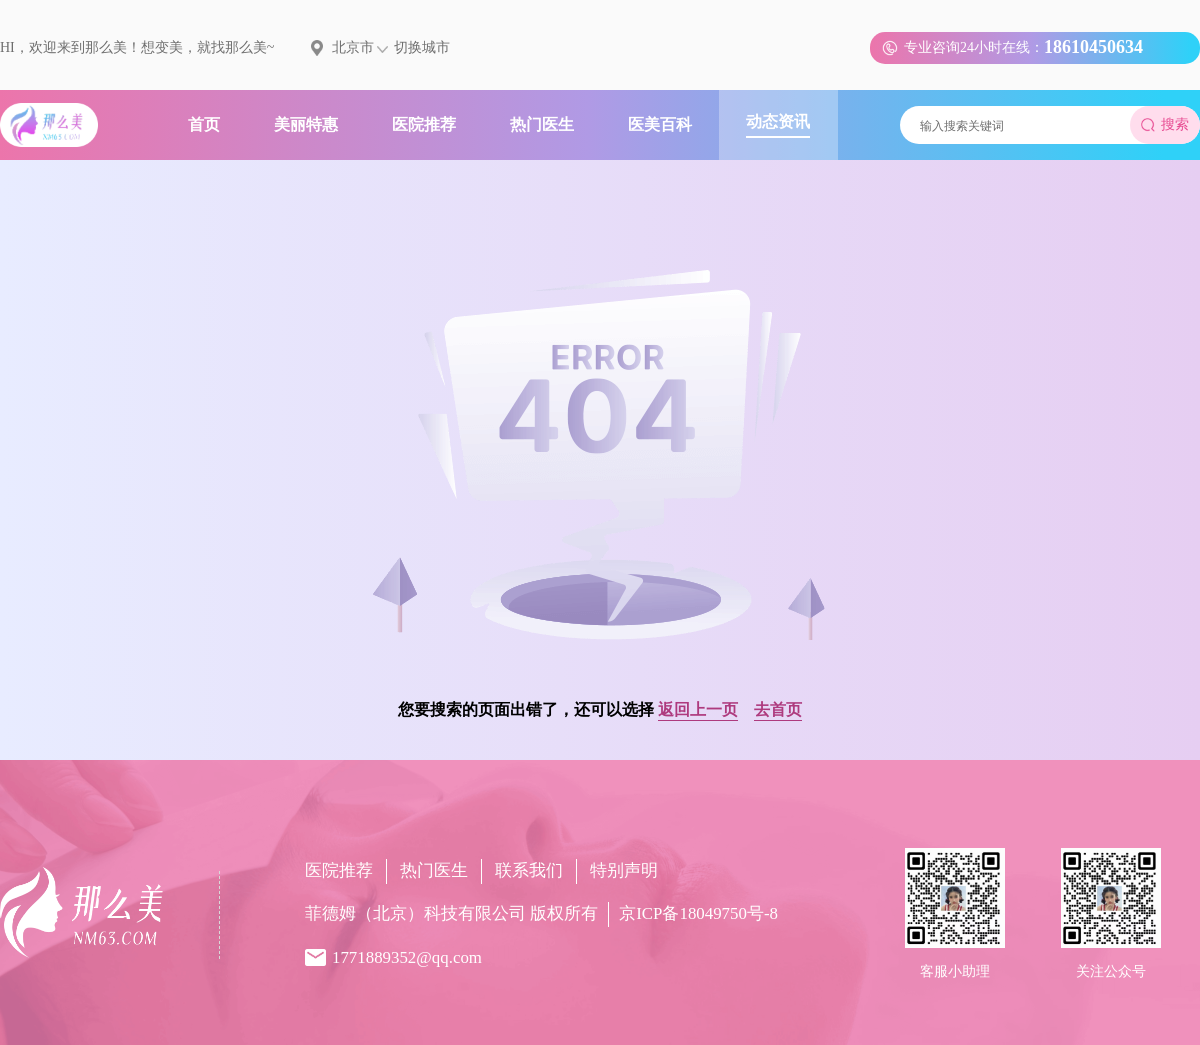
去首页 (778, 709)
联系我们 (529, 870)
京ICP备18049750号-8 (698, 913)
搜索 (1165, 124)
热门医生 (434, 870)
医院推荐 (339, 870)
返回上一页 (698, 709)
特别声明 (624, 870)
